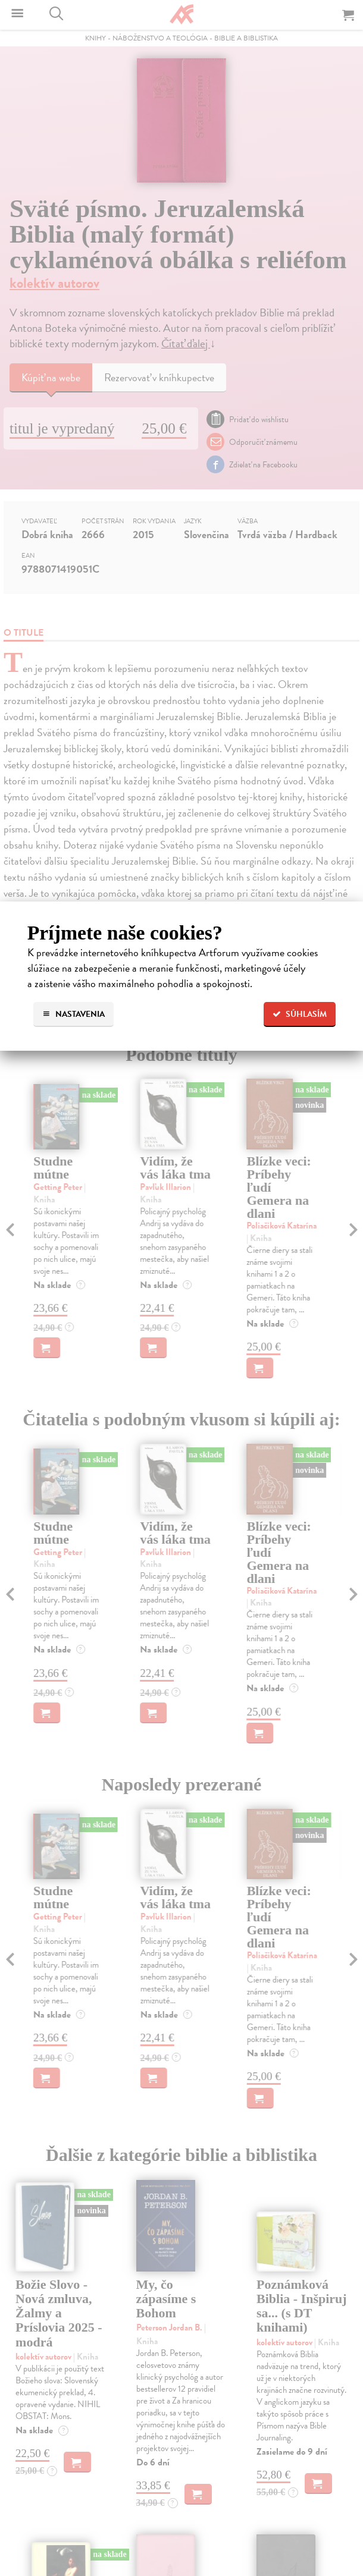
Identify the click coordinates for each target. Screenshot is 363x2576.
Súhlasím (300, 1014)
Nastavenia (73, 1014)
